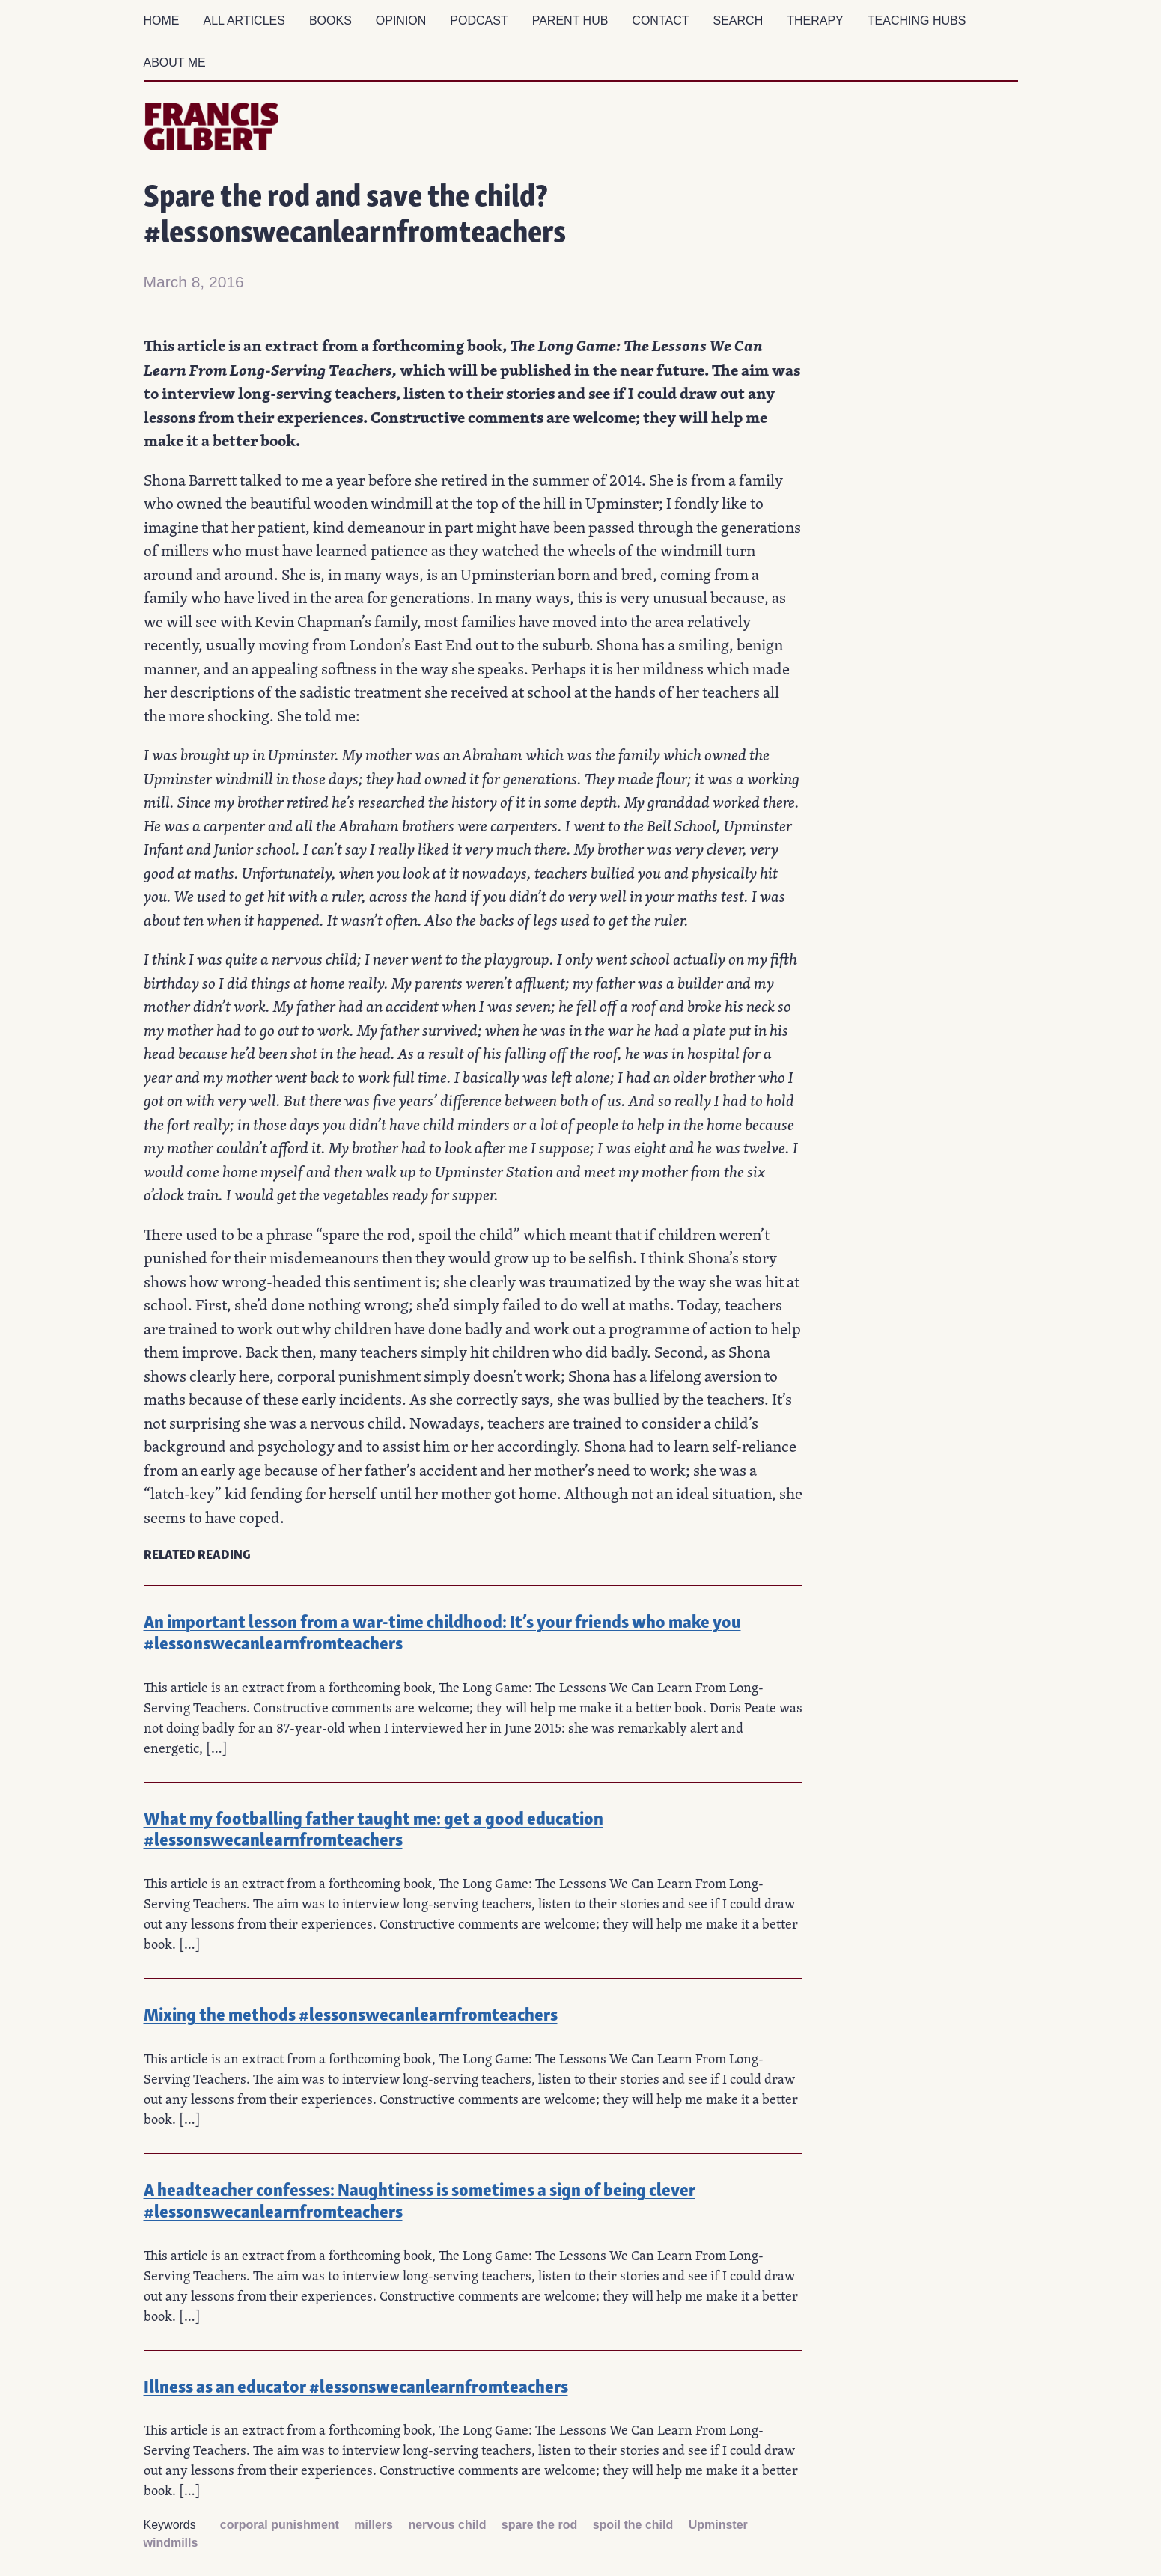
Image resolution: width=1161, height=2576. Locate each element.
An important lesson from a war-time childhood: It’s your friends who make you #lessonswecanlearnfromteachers (442, 1630)
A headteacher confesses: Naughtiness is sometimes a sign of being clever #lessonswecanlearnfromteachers (419, 2198)
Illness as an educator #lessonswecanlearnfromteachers (356, 2384)
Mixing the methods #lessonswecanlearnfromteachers (351, 2012)
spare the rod (539, 2524)
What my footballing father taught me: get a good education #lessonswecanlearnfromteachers (373, 1827)
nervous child (447, 2524)
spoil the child (633, 2524)
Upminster (718, 2524)
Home (162, 20)
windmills (171, 2542)
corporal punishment (279, 2524)
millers (373, 2524)
